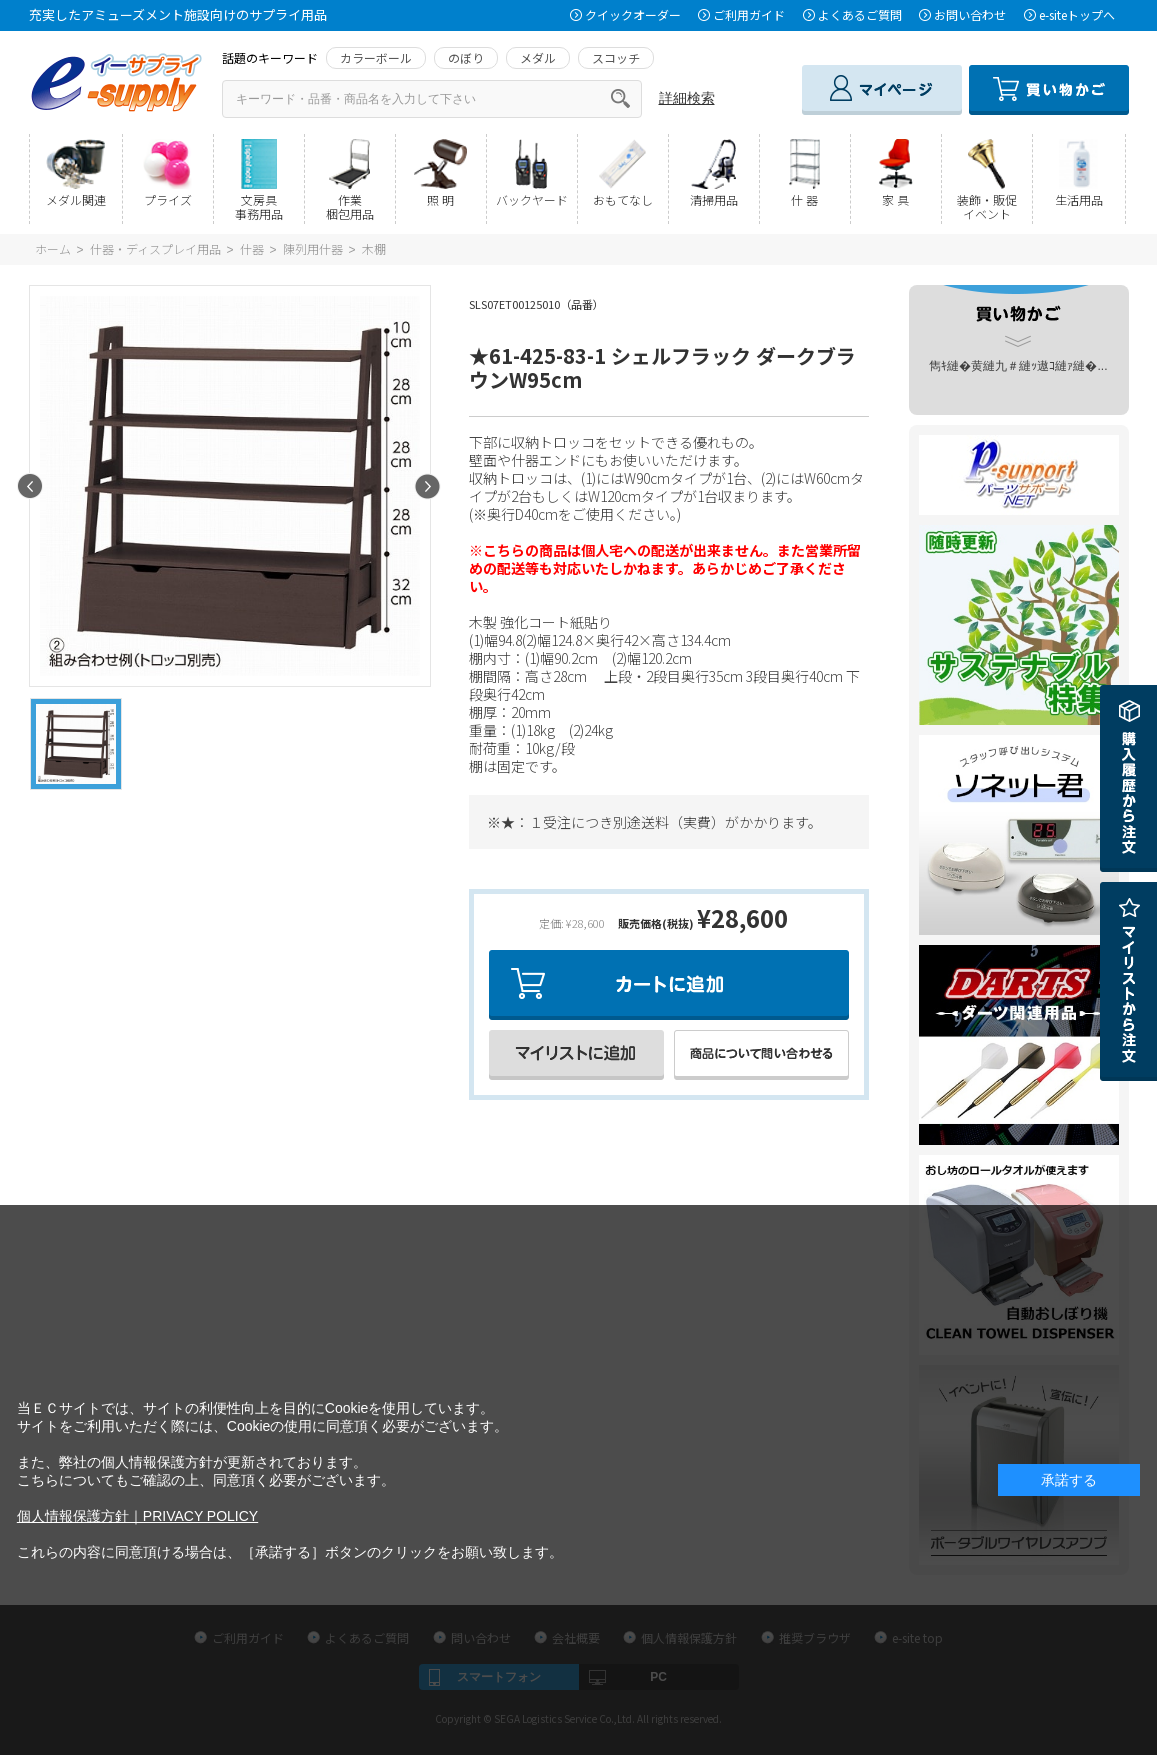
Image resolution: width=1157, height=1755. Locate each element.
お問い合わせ (970, 14)
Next (427, 486)
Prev (30, 486)
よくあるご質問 (860, 14)
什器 (252, 248)
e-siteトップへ (1077, 14)
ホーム (53, 248)
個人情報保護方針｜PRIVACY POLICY (137, 1516)
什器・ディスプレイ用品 (155, 248)
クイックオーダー (633, 14)
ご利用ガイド (749, 14)
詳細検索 (687, 98)
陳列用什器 (313, 248)
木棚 (374, 248)
